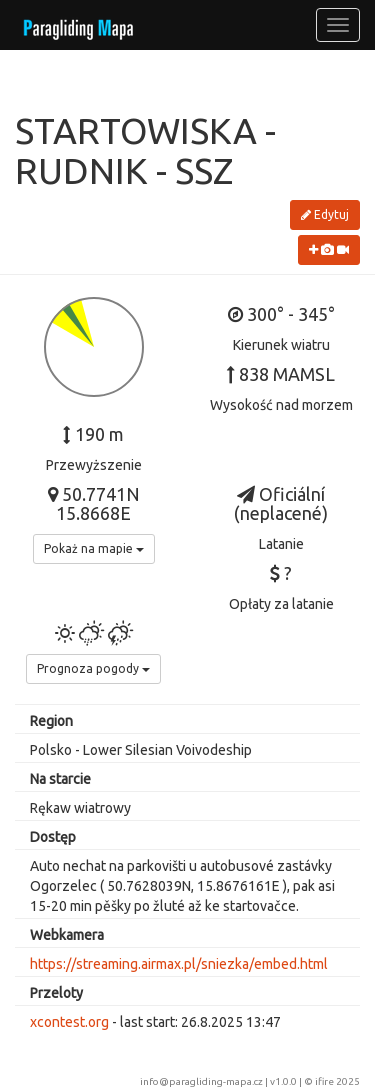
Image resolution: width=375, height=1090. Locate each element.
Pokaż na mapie (94, 548)
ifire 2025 (337, 1081)
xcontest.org (69, 1022)
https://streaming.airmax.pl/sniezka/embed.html (179, 964)
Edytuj (325, 214)
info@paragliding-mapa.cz (201, 1081)
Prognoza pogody (93, 668)
